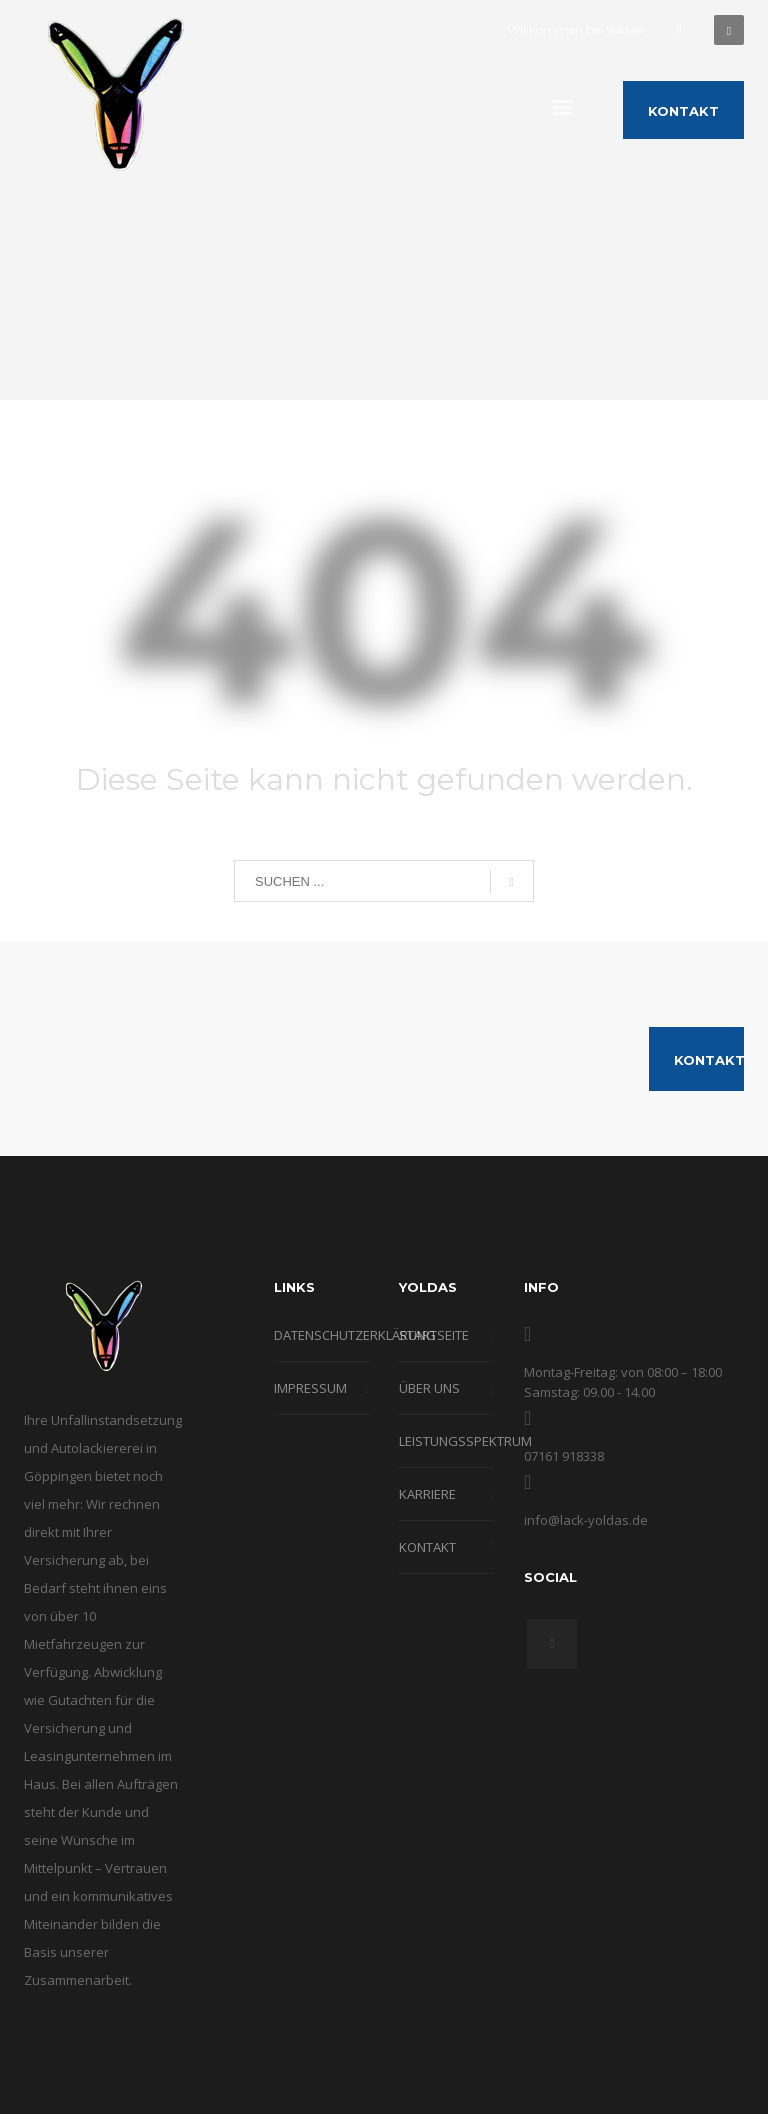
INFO (541, 1287)
